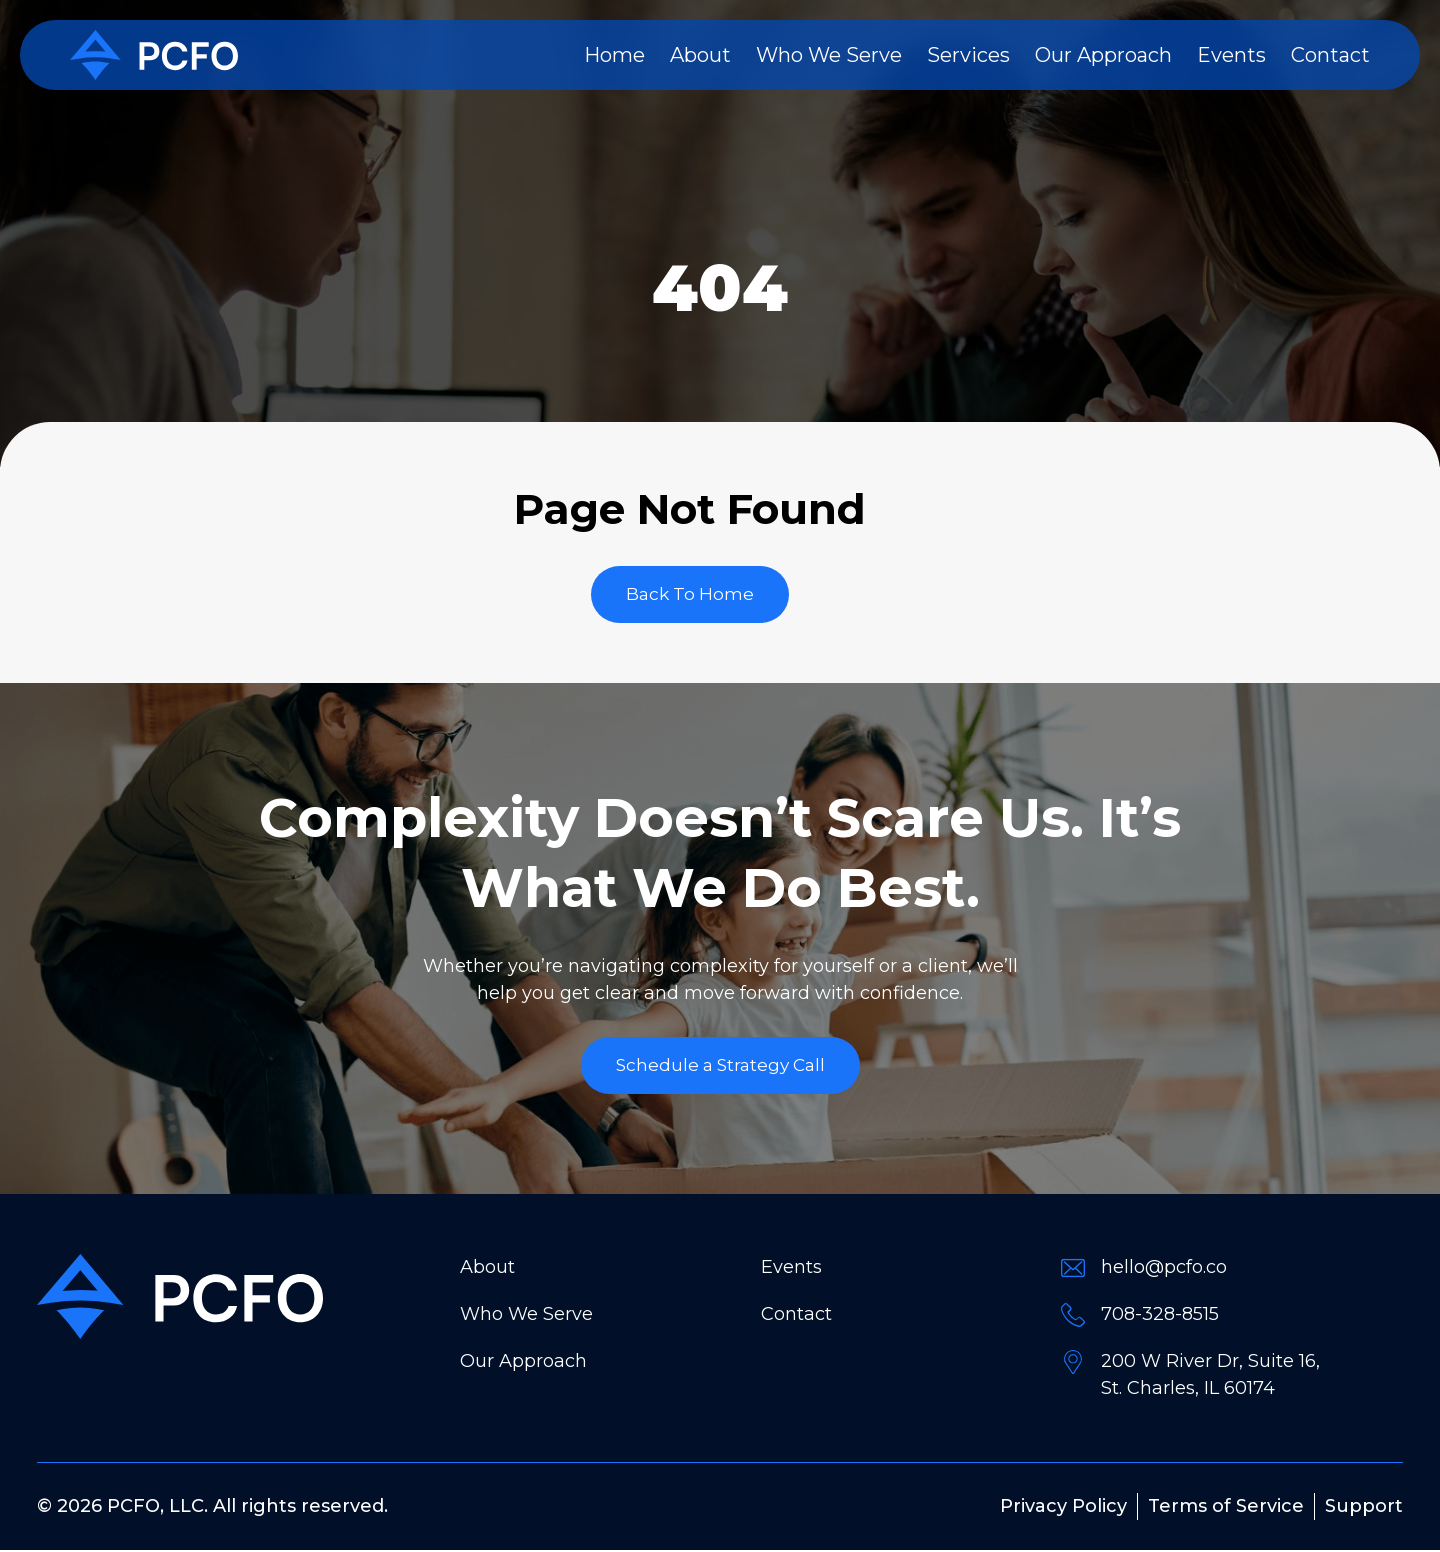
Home (614, 55)
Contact (1330, 55)
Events (1231, 55)
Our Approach (1103, 55)
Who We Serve (829, 55)
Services (968, 55)
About (700, 55)
